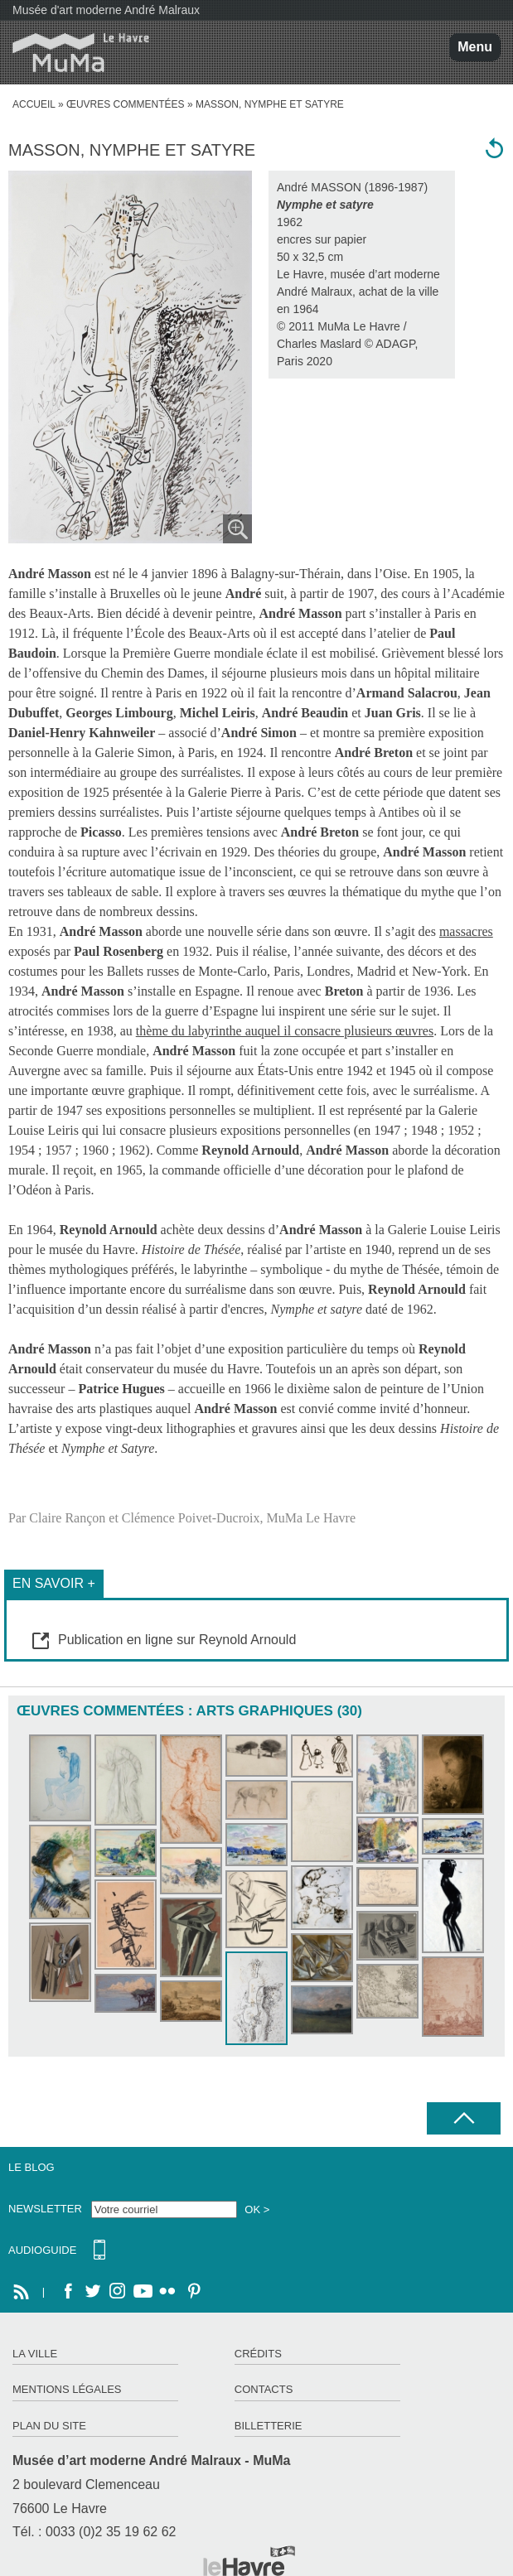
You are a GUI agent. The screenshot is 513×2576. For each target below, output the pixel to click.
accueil (34, 104)
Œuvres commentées (125, 104)
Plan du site (49, 2425)
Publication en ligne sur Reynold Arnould (177, 1640)
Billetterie (268, 2425)
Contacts (264, 2389)
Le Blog (31, 2167)
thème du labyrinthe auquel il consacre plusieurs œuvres (284, 1031)
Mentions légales (66, 2389)
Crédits (258, 2353)
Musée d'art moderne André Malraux (106, 10)
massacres (466, 931)
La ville (34, 2353)
